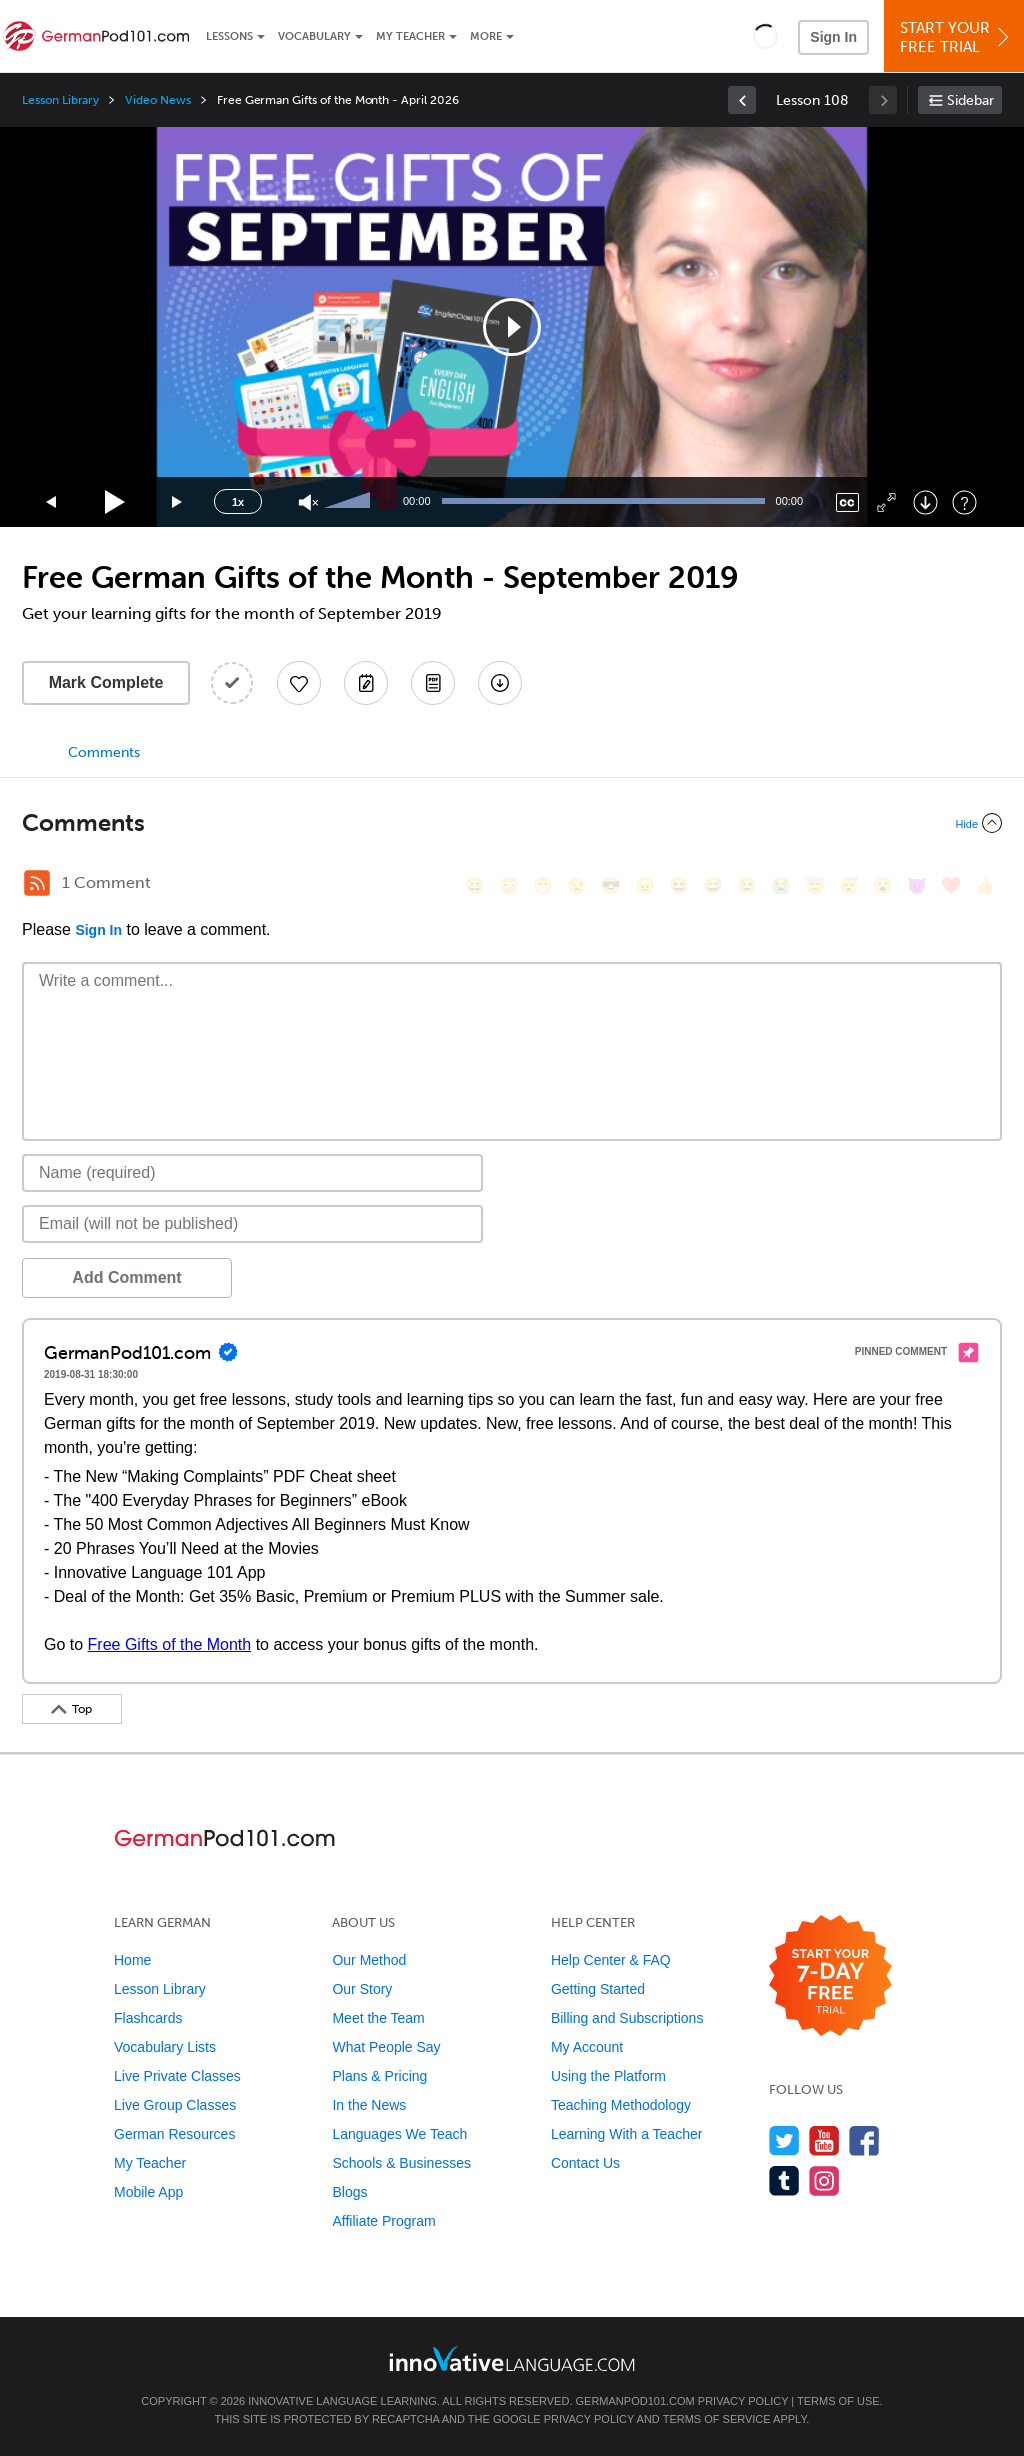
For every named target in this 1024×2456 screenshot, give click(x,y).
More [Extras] (486, 36)
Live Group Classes (175, 2105)
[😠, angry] (645, 885)
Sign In (833, 37)
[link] (742, 100)
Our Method (369, 1960)
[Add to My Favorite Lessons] (299, 683)
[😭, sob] (781, 885)
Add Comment (126, 1277)
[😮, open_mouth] (883, 885)
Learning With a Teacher (627, 2134)
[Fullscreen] (886, 502)
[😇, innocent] (815, 885)
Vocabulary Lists (165, 2047)
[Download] (925, 502)
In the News (369, 2105)
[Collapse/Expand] (512, 823)
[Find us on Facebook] (864, 2140)
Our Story (362, 1989)
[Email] (252, 1224)
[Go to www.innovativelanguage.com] (512, 2358)
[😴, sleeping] (849, 885)
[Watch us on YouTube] (824, 2140)
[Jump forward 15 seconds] (178, 502)
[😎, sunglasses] (611, 885)
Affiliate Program (383, 2221)
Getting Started (598, 1989)
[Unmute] (308, 502)
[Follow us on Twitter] (784, 2140)
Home (132, 1960)
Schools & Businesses (401, 2163)
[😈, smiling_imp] (917, 885)
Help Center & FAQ (611, 1960)
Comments (104, 752)
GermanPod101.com (635, 2401)
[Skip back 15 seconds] (52, 502)
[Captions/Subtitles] (847, 502)
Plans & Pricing (379, 2076)
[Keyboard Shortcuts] (964, 502)
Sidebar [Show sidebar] (970, 100)
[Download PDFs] (433, 683)
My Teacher (410, 36)
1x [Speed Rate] (238, 502)
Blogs (349, 2192)
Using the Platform (608, 2076)
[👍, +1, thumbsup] (985, 885)
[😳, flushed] (509, 885)
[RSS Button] (37, 883)
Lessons (229, 36)
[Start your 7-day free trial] (830, 1976)
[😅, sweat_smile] (713, 885)
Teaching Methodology (621, 2105)
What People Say (386, 2047)
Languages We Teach (399, 2134)
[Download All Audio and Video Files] (500, 683)
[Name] (252, 1173)
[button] (765, 36)
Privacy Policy (743, 2401)
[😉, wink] (747, 885)
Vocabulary (314, 36)
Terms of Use (838, 2401)
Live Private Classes (177, 2076)
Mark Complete (106, 682)
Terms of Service (717, 2419)
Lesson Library (60, 100)
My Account (587, 2047)
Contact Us (585, 2163)
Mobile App (148, 2192)
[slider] (350, 502)
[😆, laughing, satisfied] (679, 885)
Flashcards (148, 2018)
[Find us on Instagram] (824, 2180)
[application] (512, 327)
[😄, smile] (475, 885)
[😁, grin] (543, 885)
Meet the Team (378, 2018)
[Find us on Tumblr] (784, 2180)
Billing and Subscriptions (627, 2018)
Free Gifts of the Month (170, 1644)
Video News (158, 100)
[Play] (115, 502)
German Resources (174, 2134)
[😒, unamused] (577, 885)
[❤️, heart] (951, 885)
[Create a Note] (366, 683)
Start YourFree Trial (957, 37)
